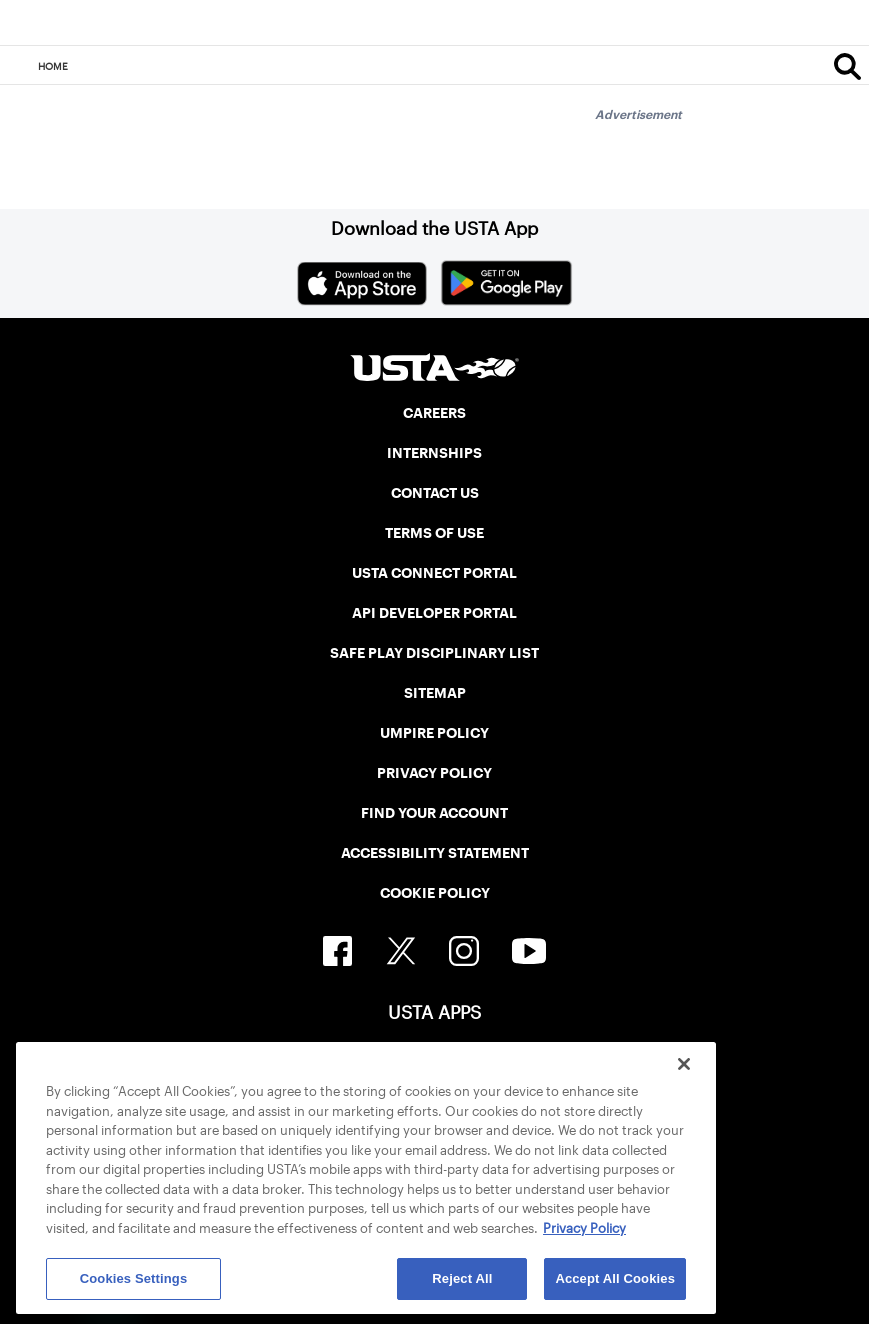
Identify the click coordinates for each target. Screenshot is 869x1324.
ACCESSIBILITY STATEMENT (435, 853)
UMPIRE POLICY (434, 733)
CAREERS (434, 413)
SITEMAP (435, 693)
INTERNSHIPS (434, 453)
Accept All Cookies (615, 1278)
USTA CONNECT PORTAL (434, 573)
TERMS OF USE (434, 533)
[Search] (847, 66)
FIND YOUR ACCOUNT (434, 813)
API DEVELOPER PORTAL (434, 613)
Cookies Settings (134, 1278)
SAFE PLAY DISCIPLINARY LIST (434, 653)
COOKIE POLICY (435, 893)
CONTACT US (435, 493)
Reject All (462, 1278)
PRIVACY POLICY (434, 773)
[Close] (684, 1064)
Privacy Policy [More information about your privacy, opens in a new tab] (584, 1228)
